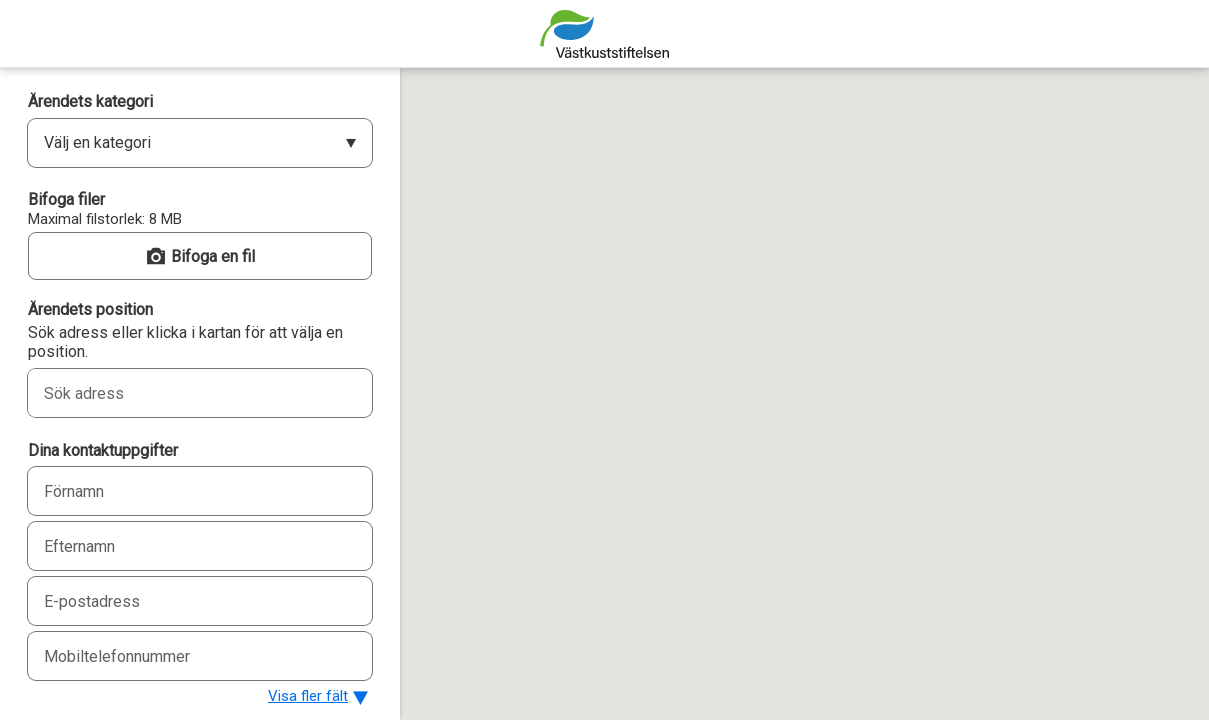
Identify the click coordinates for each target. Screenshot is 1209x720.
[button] (200, 256)
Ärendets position (90, 309)
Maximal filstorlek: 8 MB (105, 219)
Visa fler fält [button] (308, 696)
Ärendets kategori (90, 101)
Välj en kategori (97, 142)
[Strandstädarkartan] (604, 34)
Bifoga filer (66, 199)
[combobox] (178, 393)
